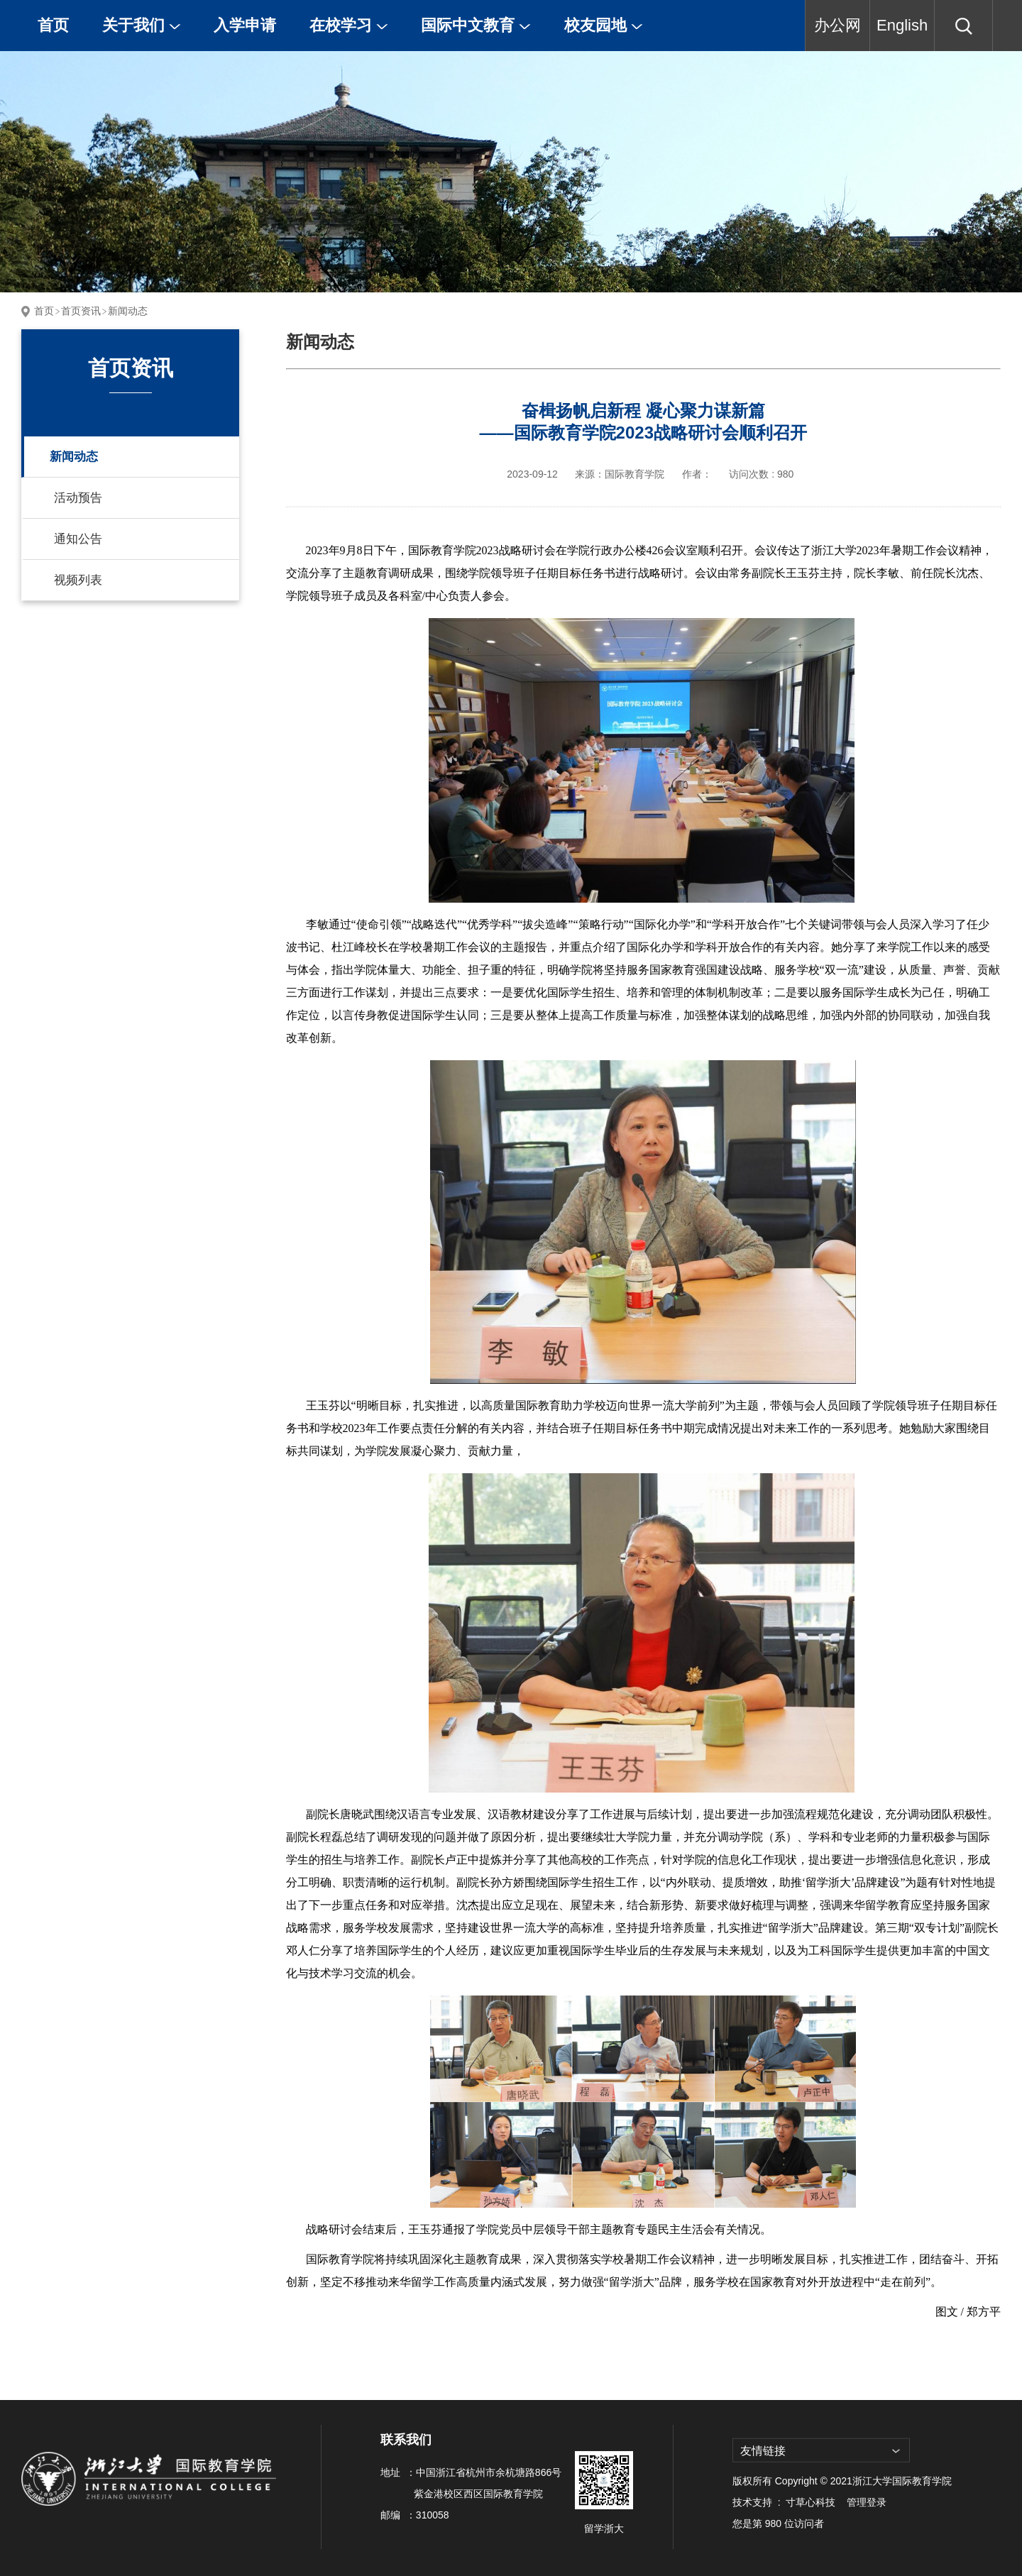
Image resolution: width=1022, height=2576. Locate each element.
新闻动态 (128, 311)
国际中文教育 (476, 25)
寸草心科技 (810, 2502)
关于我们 (141, 25)
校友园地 (603, 25)
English (902, 25)
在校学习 (348, 25)
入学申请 (245, 25)
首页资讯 (81, 311)
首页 (53, 25)
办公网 (837, 25)
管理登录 (866, 2502)
